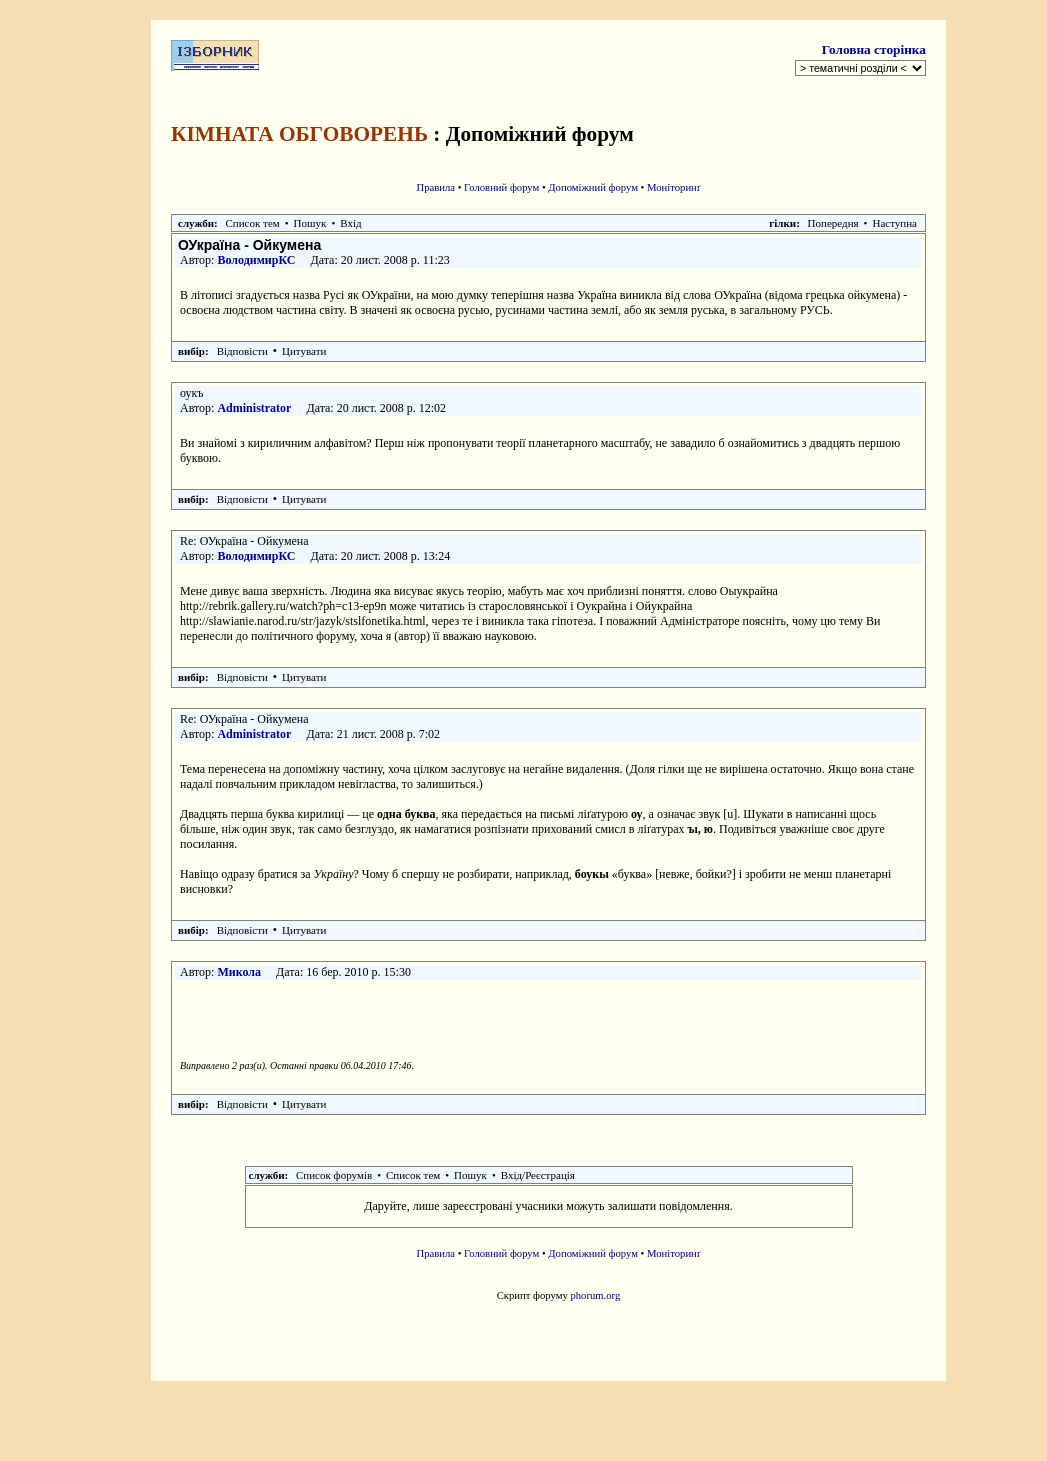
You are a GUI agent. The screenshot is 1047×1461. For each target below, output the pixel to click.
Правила (435, 187)
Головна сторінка (874, 49)
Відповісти (242, 351)
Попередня (833, 223)
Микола (239, 972)
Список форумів (334, 1175)
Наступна (894, 223)
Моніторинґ (674, 187)
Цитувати (304, 351)
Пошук (310, 223)
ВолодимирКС (256, 260)
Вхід (350, 223)
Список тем (253, 223)
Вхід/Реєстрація (538, 1175)
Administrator (254, 408)
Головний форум (501, 187)
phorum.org (595, 1295)
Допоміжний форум (593, 187)
